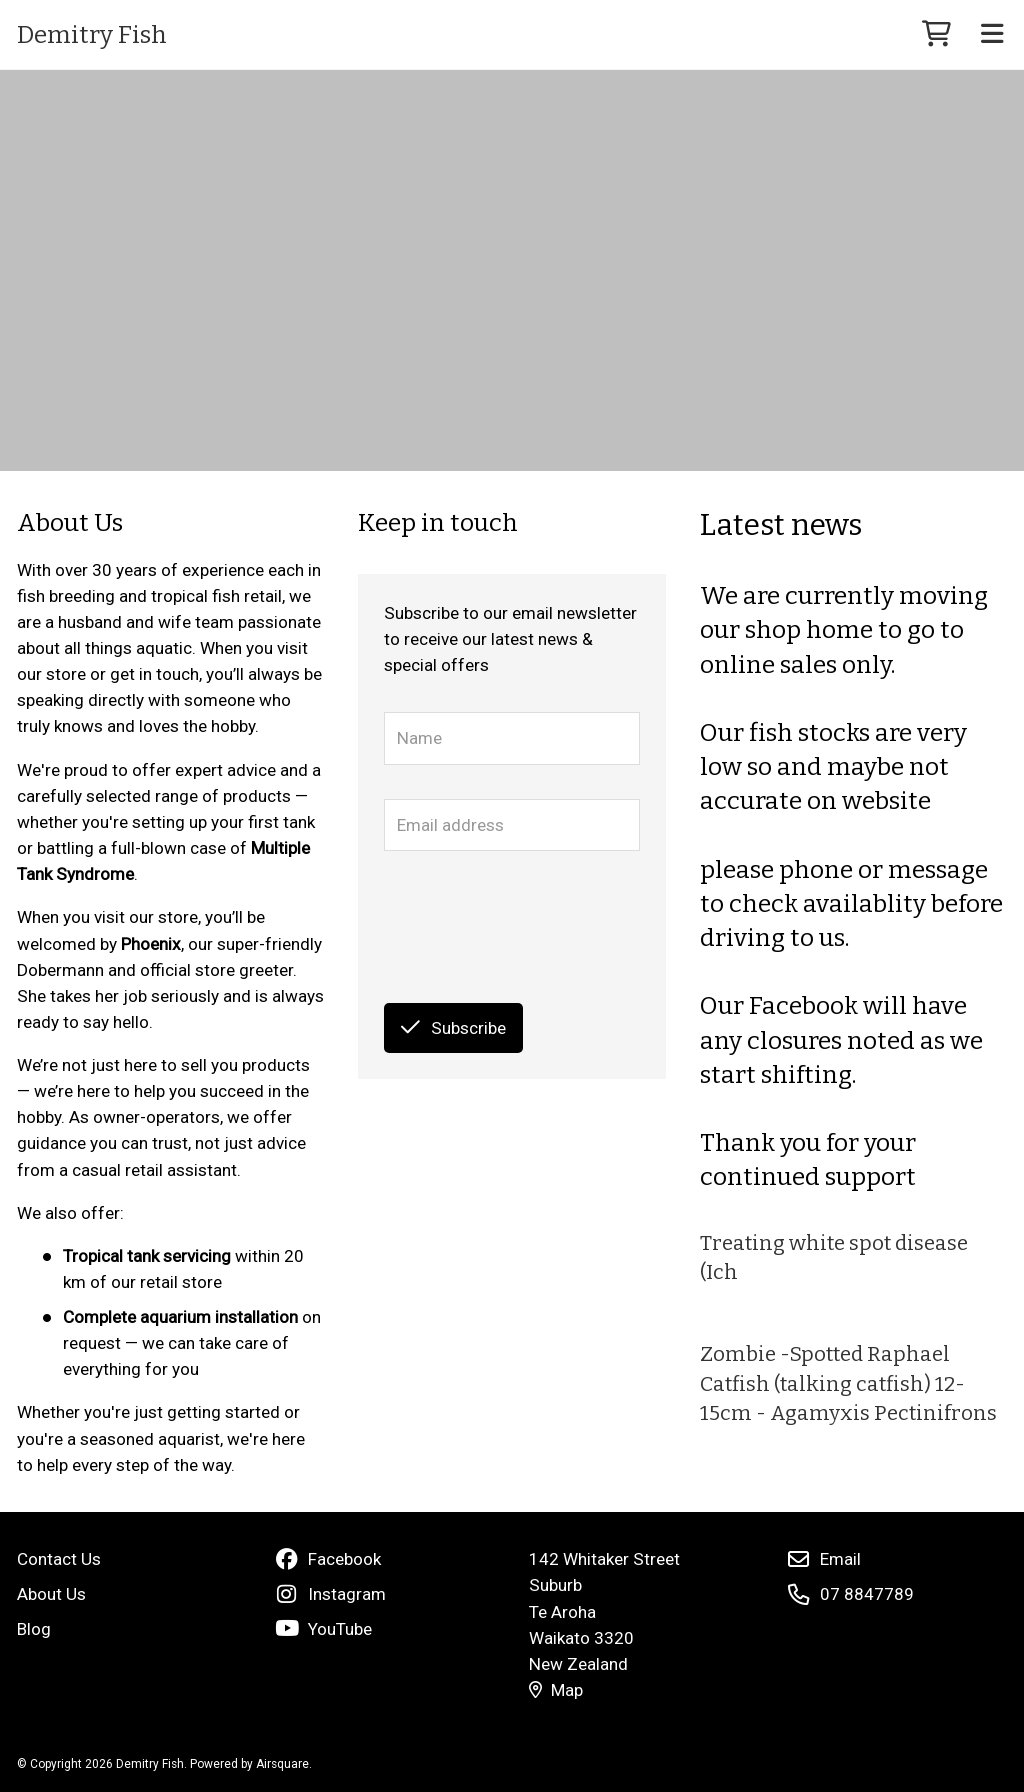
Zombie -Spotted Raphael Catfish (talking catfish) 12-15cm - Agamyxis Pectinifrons (848, 1383)
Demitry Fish (92, 35)
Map (556, 1690)
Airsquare (282, 1764)
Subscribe (453, 1028)
